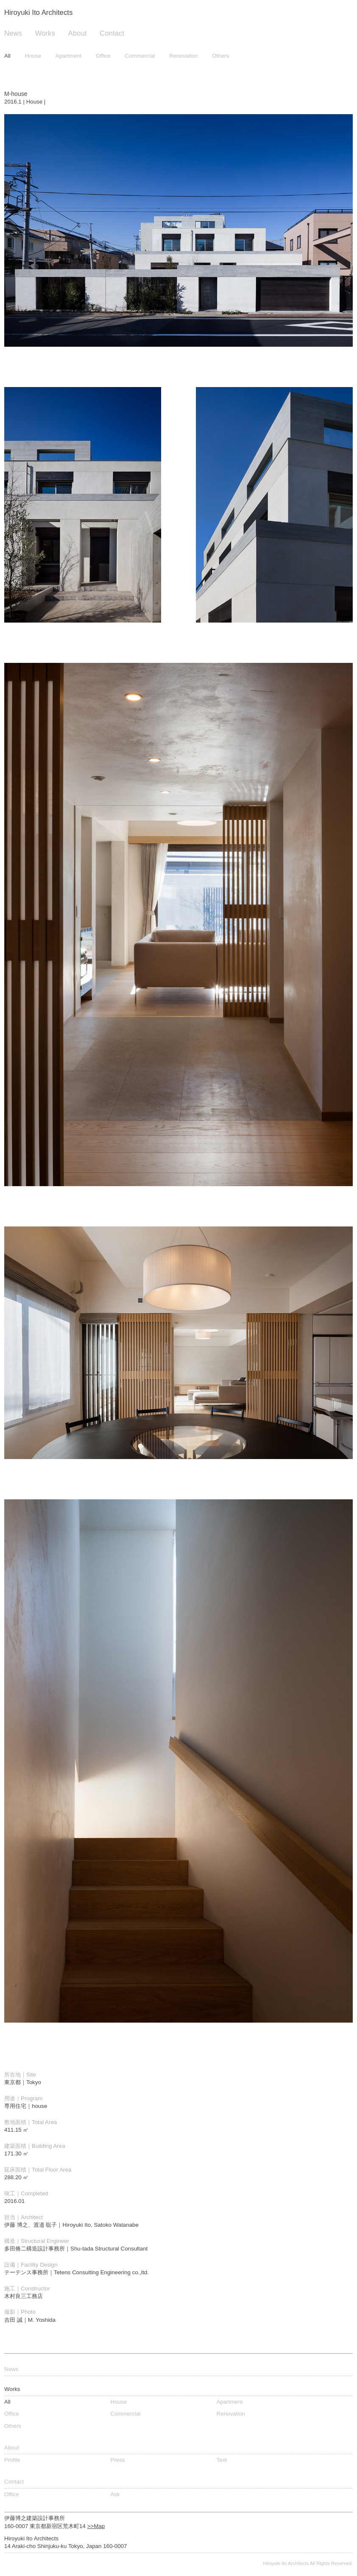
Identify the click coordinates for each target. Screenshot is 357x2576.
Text (222, 2460)
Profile (12, 2460)
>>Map (96, 2526)
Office (103, 56)
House (33, 56)
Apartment (69, 56)
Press (117, 2460)
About (77, 33)
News (13, 33)
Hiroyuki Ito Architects (38, 12)
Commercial (140, 56)
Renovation (183, 56)
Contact (112, 33)
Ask (115, 2494)
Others (220, 56)
